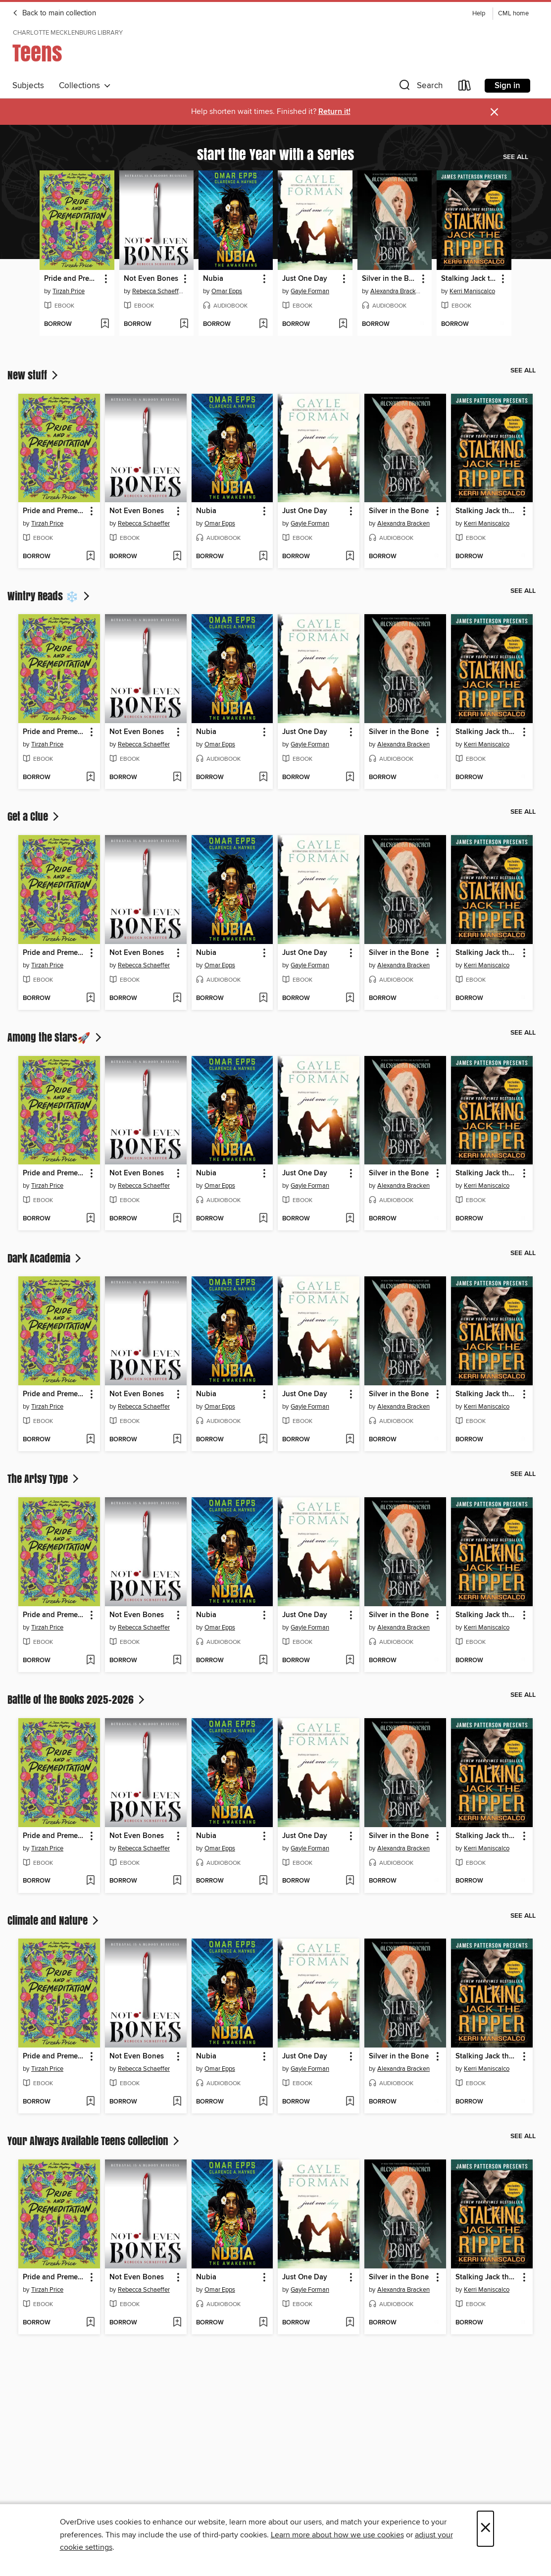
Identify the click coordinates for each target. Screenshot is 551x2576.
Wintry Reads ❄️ (49, 596)
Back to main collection (54, 13)
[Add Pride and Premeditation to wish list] (105, 324)
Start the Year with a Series (275, 154)
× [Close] (485, 2528)
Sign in (507, 85)
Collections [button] (85, 85)
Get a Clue (34, 816)
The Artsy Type (44, 1478)
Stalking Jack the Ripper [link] (469, 278)
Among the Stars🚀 (55, 1037)
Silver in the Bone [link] (390, 278)
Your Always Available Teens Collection (94, 2141)
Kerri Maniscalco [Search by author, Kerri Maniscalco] (472, 291)
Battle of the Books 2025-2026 (77, 1699)
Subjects (28, 85)
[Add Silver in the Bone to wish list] (422, 324)
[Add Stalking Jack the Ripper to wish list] (502, 324)
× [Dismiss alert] (494, 112)
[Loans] (465, 87)
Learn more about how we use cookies (337, 2535)
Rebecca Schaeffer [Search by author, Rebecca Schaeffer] (157, 291)
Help (478, 13)
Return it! (334, 111)
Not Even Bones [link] (151, 278)
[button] (420, 87)
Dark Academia (45, 1258)
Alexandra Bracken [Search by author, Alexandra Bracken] (395, 291)
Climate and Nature (53, 1920)
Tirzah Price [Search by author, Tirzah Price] (68, 291)
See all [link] (515, 157)
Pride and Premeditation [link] (72, 278)
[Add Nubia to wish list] (263, 324)
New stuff (33, 375)
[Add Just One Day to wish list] (343, 324)
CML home (513, 13)
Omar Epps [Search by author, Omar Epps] (226, 291)
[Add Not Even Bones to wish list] (184, 324)
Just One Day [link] (304, 278)
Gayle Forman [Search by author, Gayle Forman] (310, 291)
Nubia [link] (213, 278)
